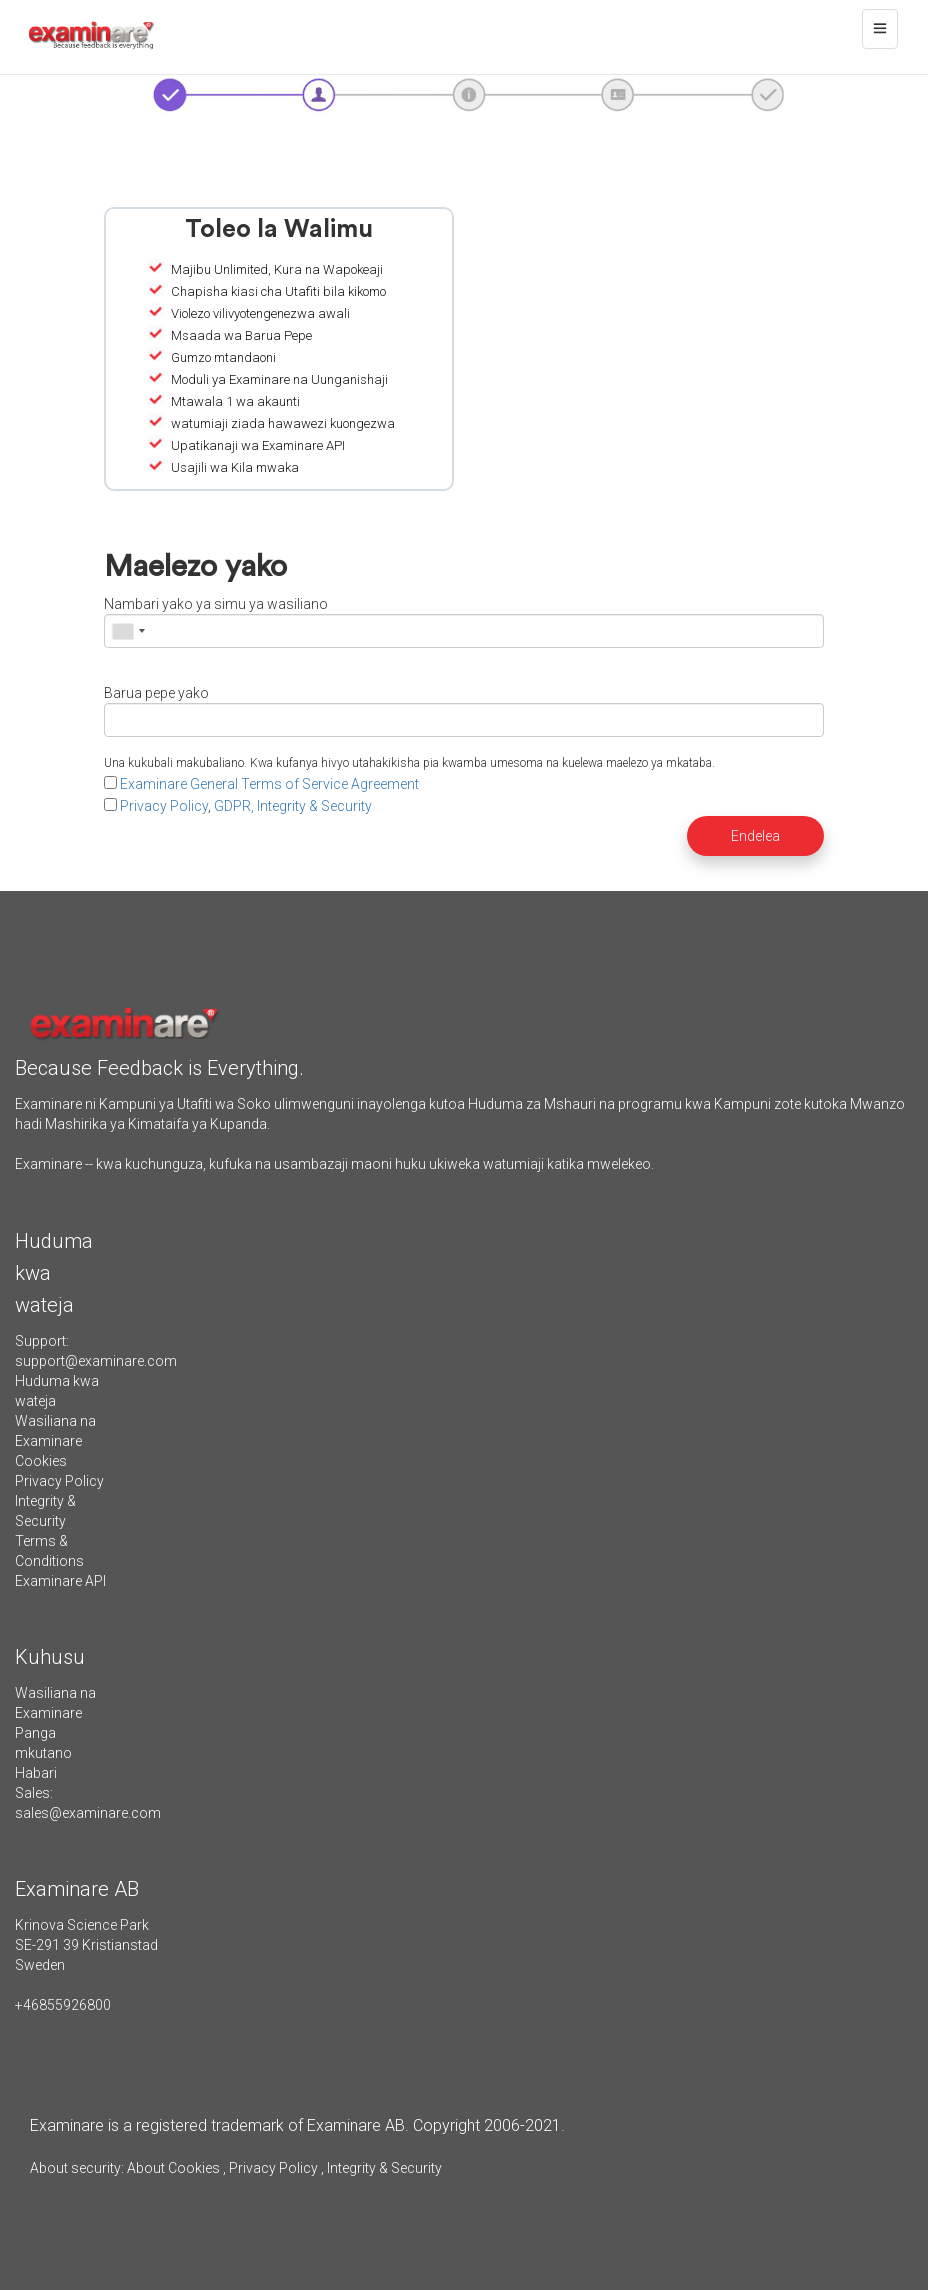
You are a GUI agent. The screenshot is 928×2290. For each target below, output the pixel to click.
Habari (36, 1773)
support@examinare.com (96, 1361)
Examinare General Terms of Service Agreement (269, 784)
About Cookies (173, 2168)
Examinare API (60, 1581)
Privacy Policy (164, 806)
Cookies (41, 1461)
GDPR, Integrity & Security (293, 806)
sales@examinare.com (88, 1813)
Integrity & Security (383, 2168)
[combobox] (128, 631)
